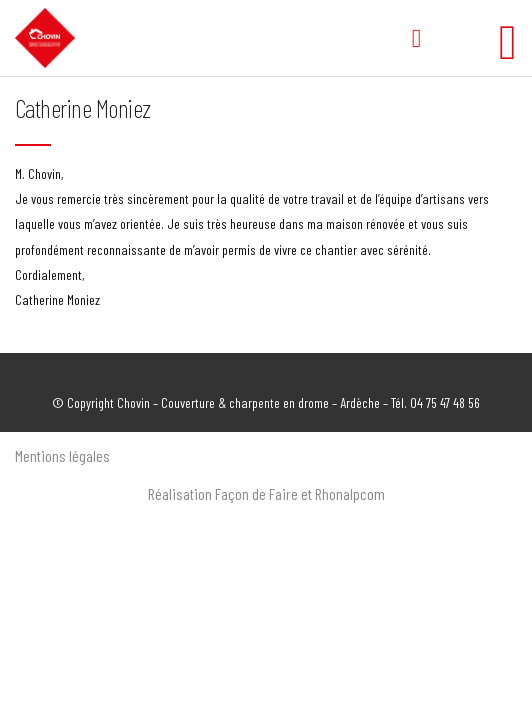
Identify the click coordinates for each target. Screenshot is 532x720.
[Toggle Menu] (508, 33)
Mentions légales (62, 455)
